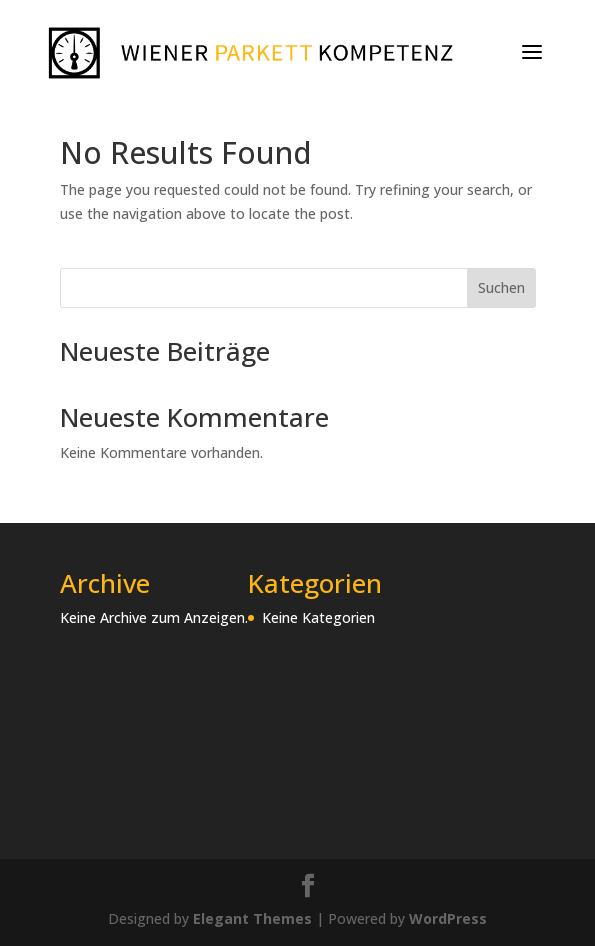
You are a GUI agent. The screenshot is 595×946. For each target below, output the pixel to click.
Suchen (501, 287)
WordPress (448, 918)
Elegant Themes (252, 918)
